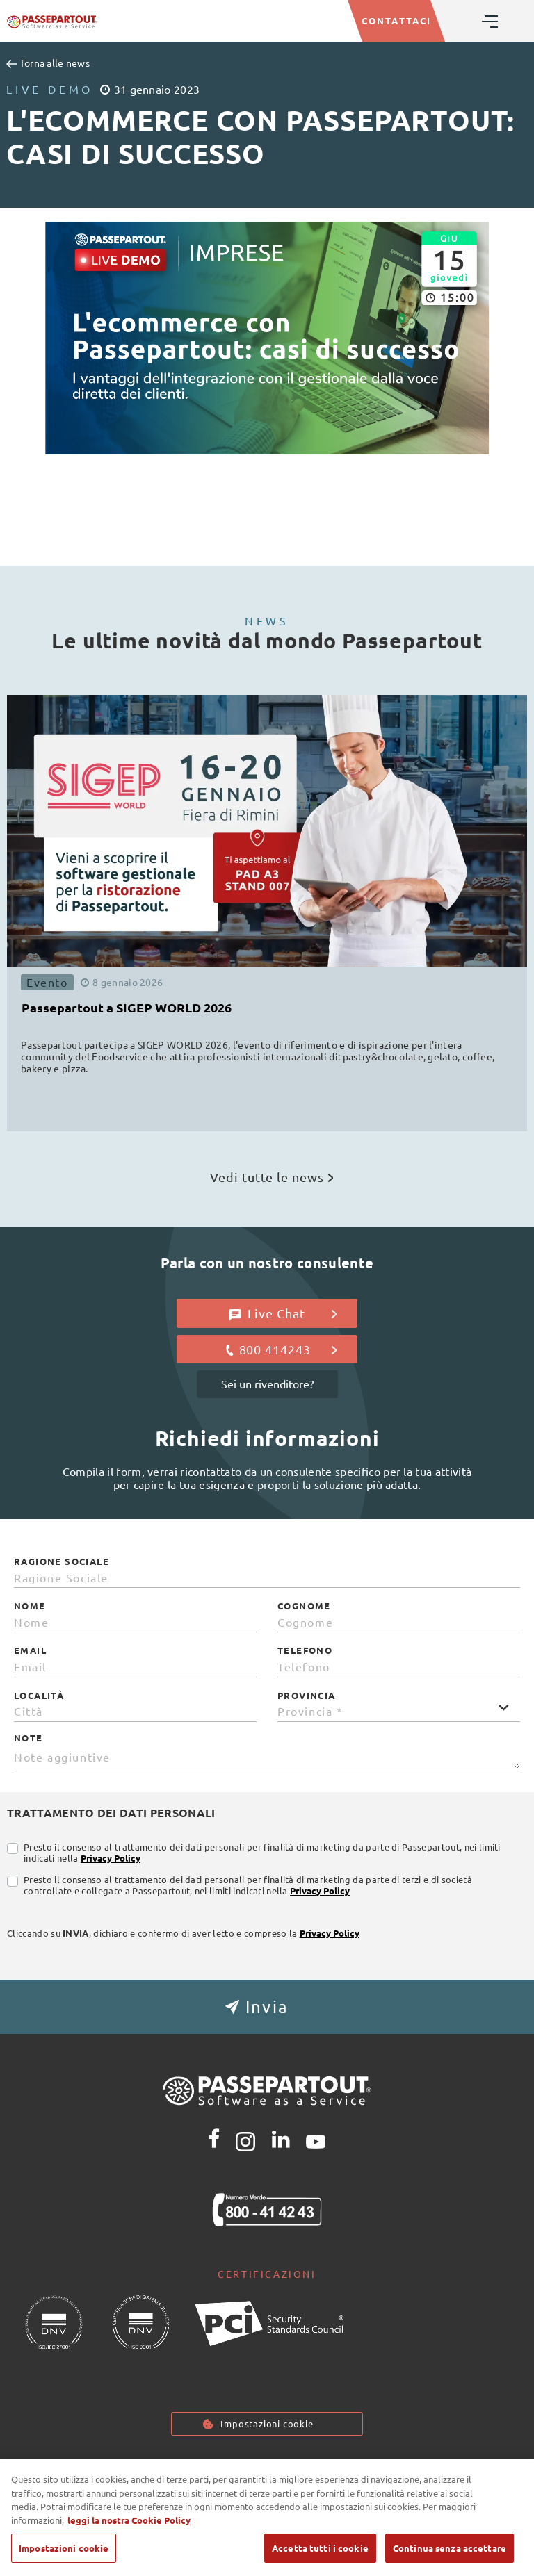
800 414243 (280, 1349)
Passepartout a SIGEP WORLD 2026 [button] (127, 1007)
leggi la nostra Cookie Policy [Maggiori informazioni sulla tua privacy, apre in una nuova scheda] (129, 2520)
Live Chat (283, 1313)
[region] (267, 2517)
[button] (267, 2007)
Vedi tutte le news (271, 1177)
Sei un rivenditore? (267, 1383)
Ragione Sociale (61, 1561)
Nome (30, 1605)
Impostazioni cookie (266, 2423)
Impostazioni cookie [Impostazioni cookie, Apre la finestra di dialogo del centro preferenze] (63, 2548)
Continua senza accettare (449, 2548)
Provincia (306, 1695)
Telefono (304, 1650)
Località (39, 1695)
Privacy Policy (110, 1858)
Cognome (304, 1605)
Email (30, 1650)
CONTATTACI (396, 20)
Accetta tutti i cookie (320, 2548)
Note (28, 1738)
